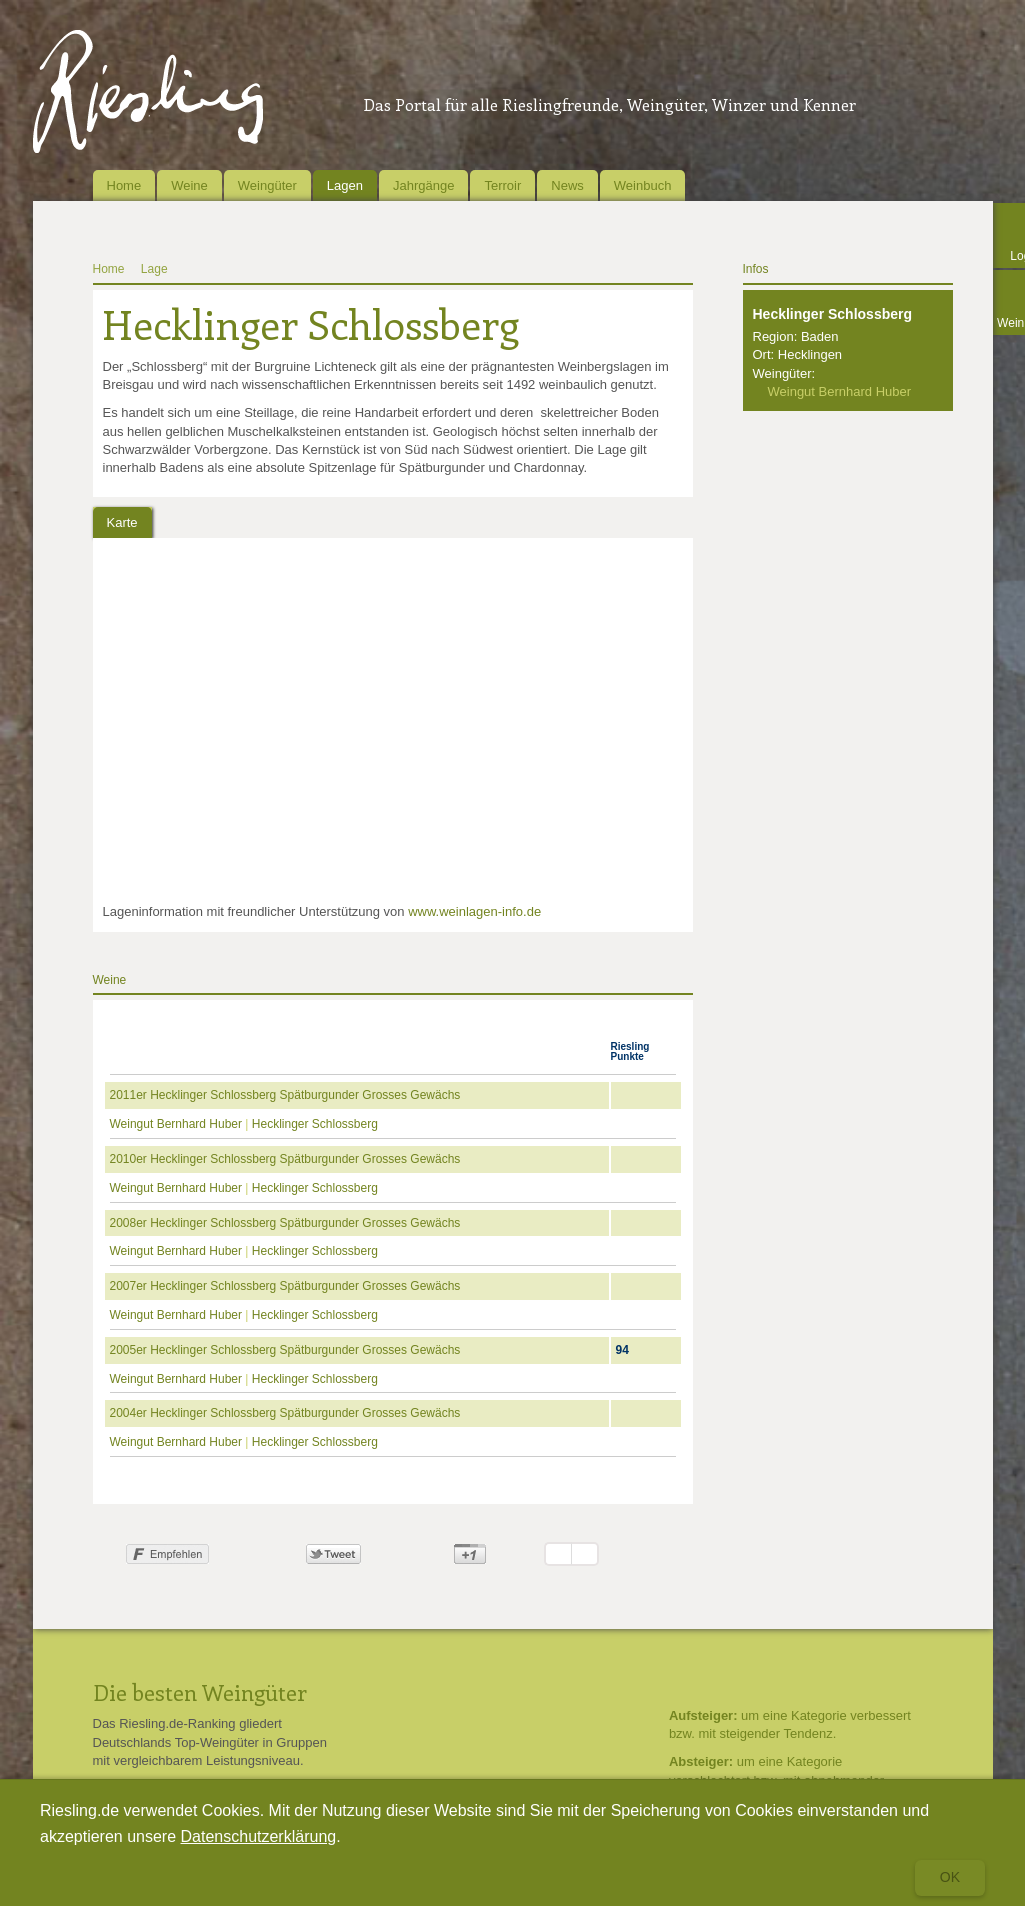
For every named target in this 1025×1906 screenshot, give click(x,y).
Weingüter (267, 185)
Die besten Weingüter (200, 1692)
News (567, 185)
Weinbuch (643, 185)
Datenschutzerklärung (259, 1836)
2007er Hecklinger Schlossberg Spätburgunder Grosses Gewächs (285, 1286)
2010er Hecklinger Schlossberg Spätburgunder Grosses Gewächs (285, 1159)
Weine (189, 185)
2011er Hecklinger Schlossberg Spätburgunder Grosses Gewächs (285, 1095)
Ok (950, 1877)
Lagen (345, 185)
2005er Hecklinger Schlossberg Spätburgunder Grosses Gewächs (285, 1350)
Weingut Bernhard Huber (176, 1124)
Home (124, 185)
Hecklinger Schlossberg (315, 1124)
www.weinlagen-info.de (474, 911)
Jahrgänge (423, 185)
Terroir (502, 185)
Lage (154, 269)
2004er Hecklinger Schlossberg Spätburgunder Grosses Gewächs (285, 1413)
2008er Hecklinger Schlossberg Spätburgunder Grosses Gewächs (285, 1223)
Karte (122, 522)
